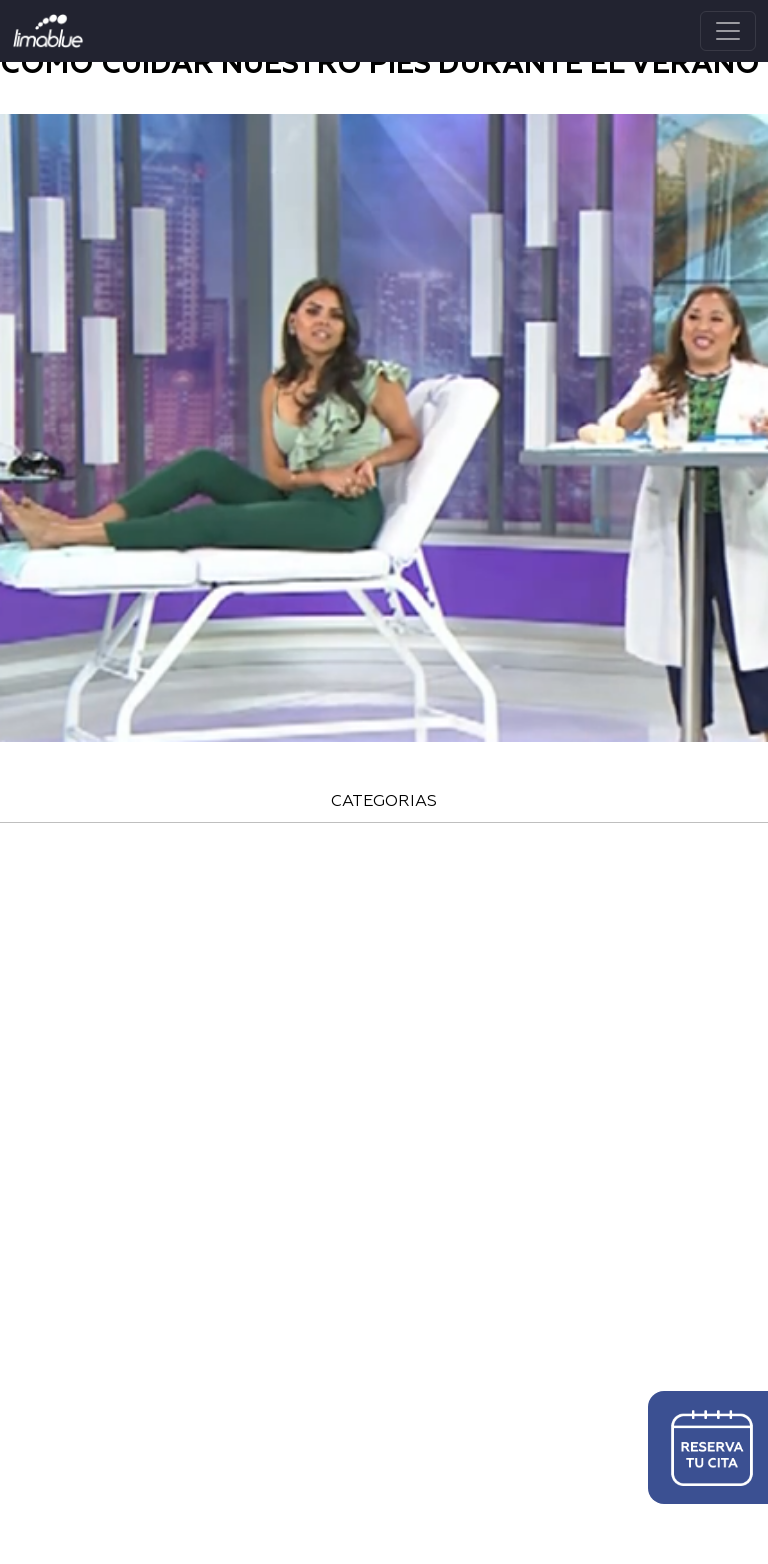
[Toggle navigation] (728, 31)
